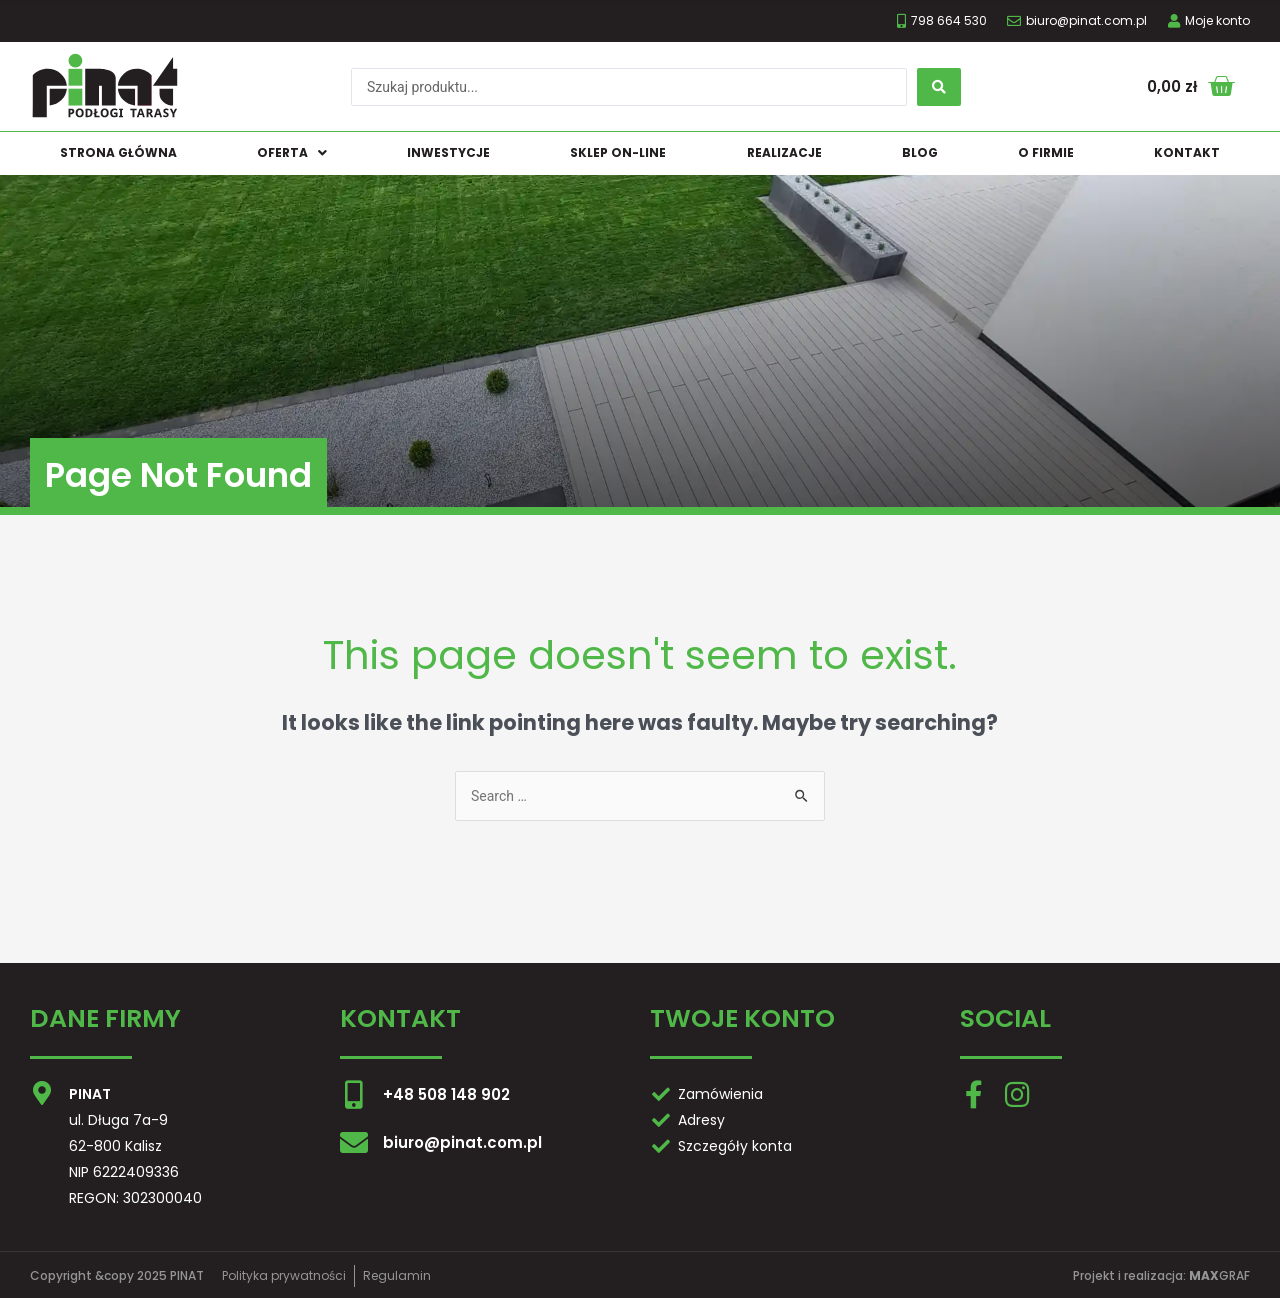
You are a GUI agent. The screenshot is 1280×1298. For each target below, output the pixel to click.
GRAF (1219, 1275)
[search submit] (939, 87)
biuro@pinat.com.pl (462, 1142)
